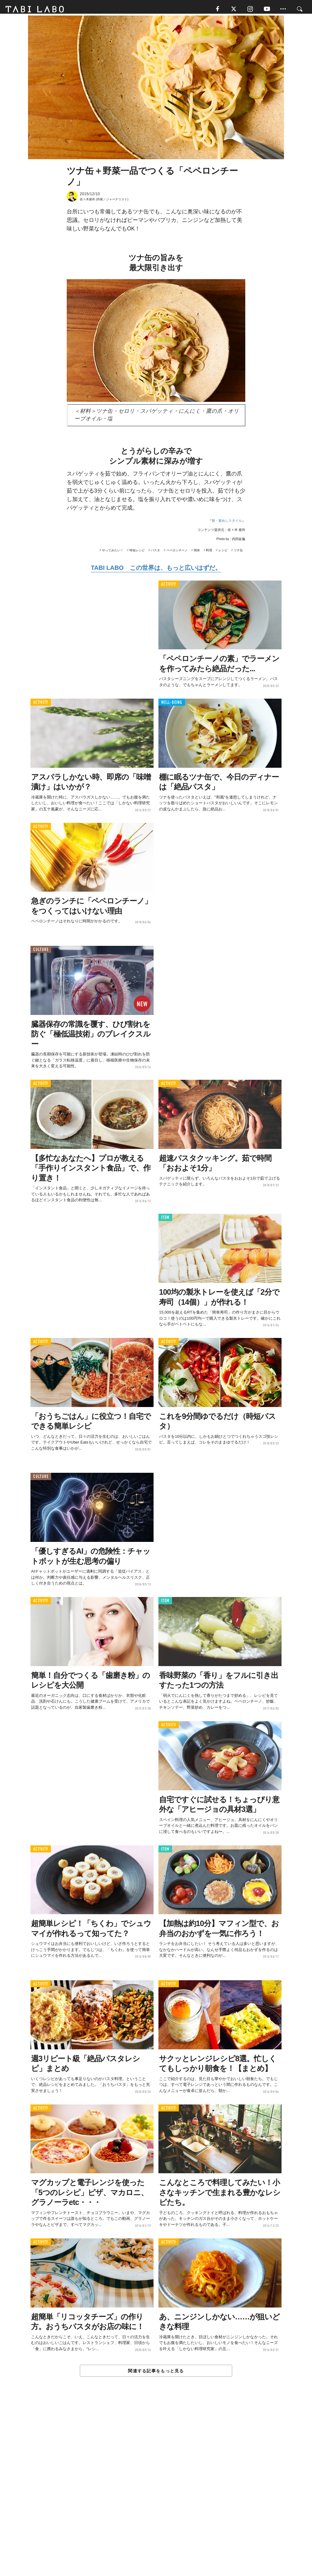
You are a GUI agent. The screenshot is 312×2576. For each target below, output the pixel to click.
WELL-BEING (171, 705)
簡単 (197, 553)
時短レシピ (137, 553)
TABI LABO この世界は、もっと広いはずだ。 (156, 570)
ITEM (165, 1220)
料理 (209, 553)
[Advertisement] (156, 2491)
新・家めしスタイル (227, 523)
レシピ (223, 553)
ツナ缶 (238, 553)
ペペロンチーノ (177, 553)
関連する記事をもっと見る (156, 2373)
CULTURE (40, 952)
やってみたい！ (112, 553)
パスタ (155, 553)
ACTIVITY (168, 587)
